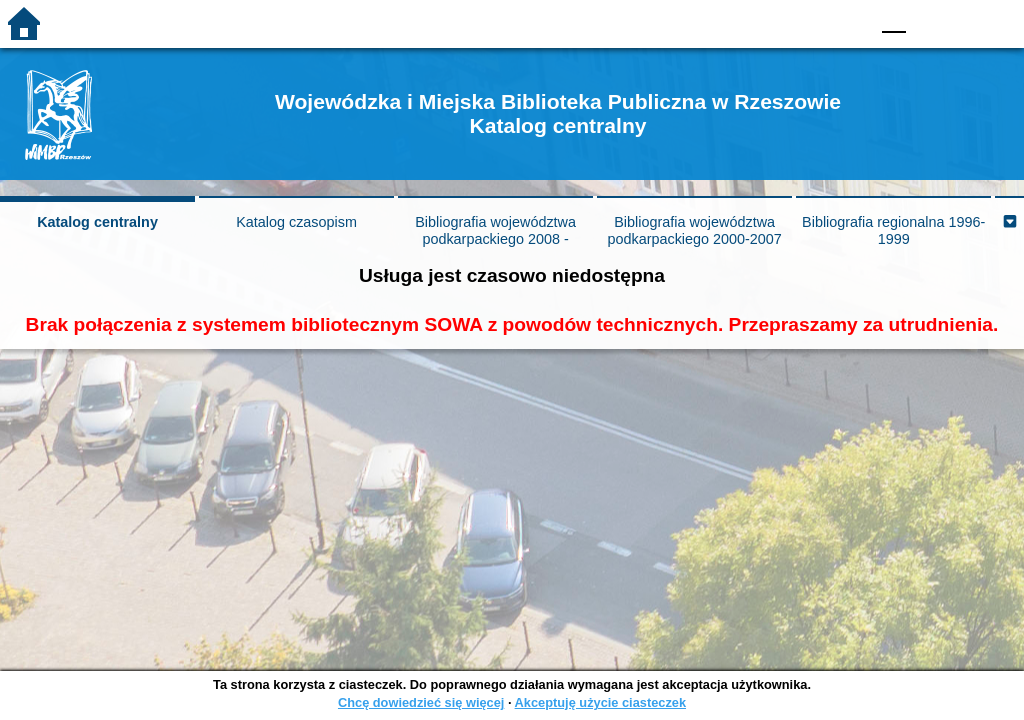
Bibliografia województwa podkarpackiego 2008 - (495, 230)
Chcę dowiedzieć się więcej (421, 702)
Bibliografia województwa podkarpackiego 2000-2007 (694, 230)
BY (847, 15)
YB (806, 15)
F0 (893, 15)
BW (767, 15)
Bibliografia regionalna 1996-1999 (893, 230)
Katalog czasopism (296, 222)
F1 (928, 15)
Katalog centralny (97, 222)
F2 (974, 15)
